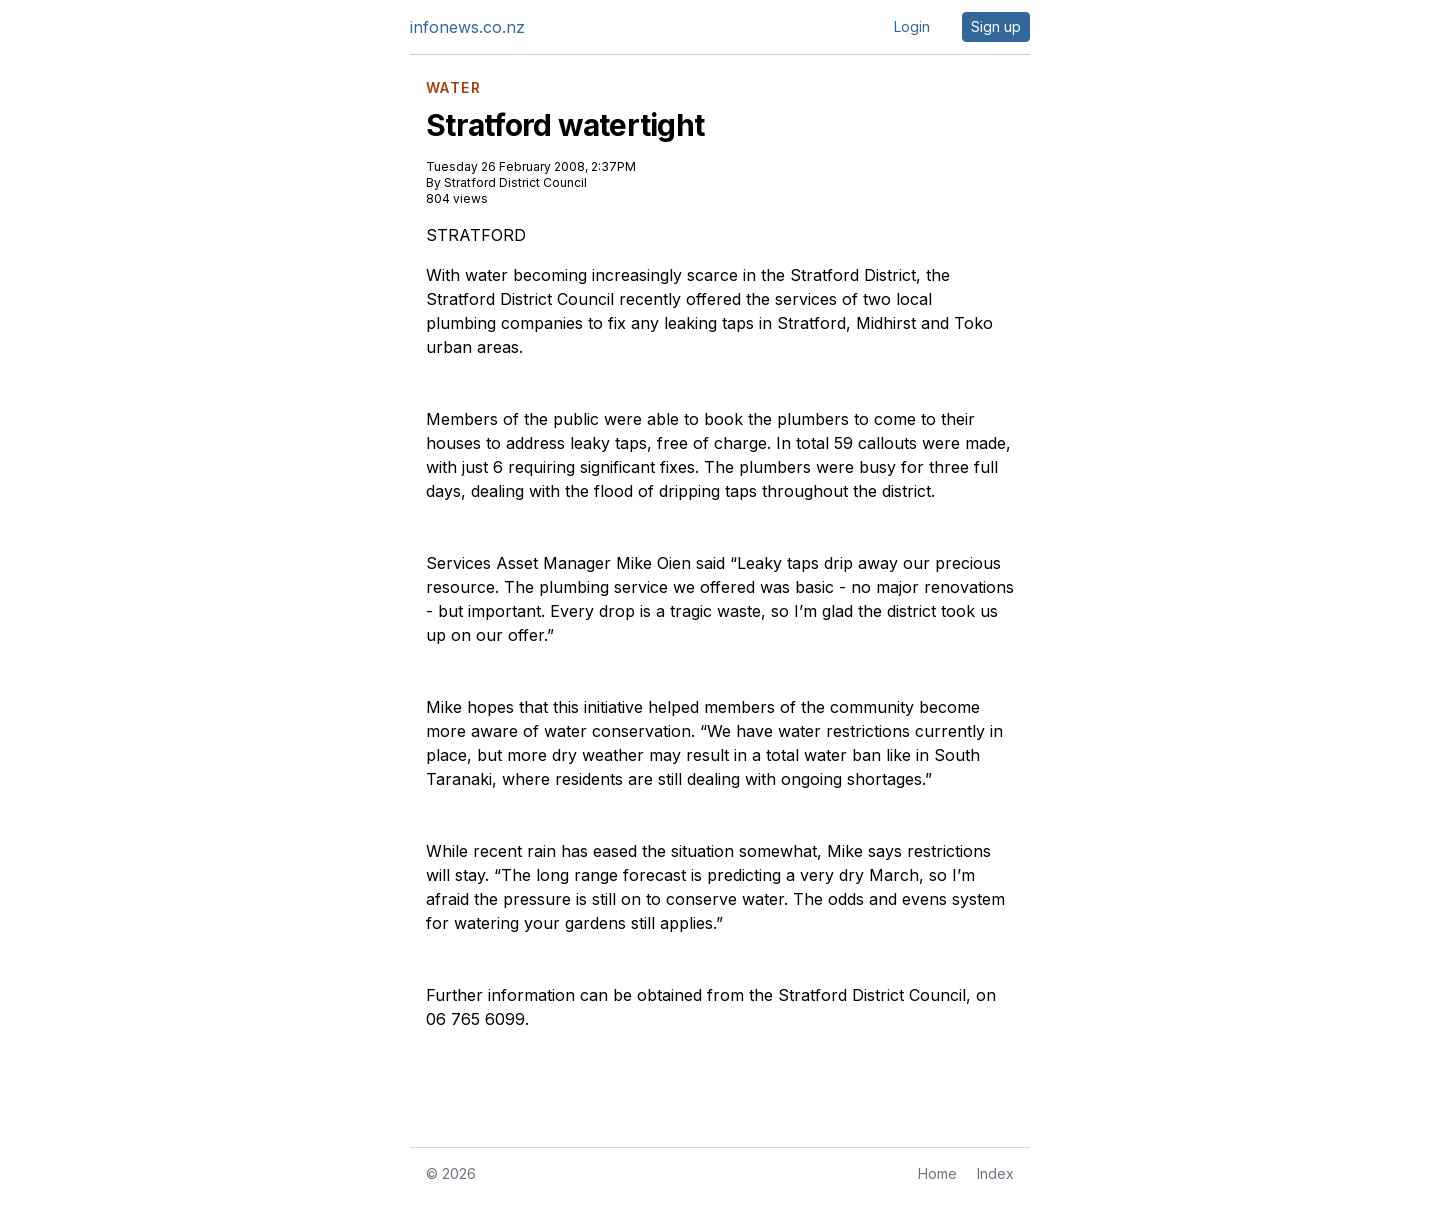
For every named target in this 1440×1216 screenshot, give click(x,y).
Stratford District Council (515, 182)
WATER (453, 88)
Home (937, 1173)
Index (995, 1173)
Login (912, 26)
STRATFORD (476, 235)
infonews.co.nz (467, 27)
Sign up (996, 26)
